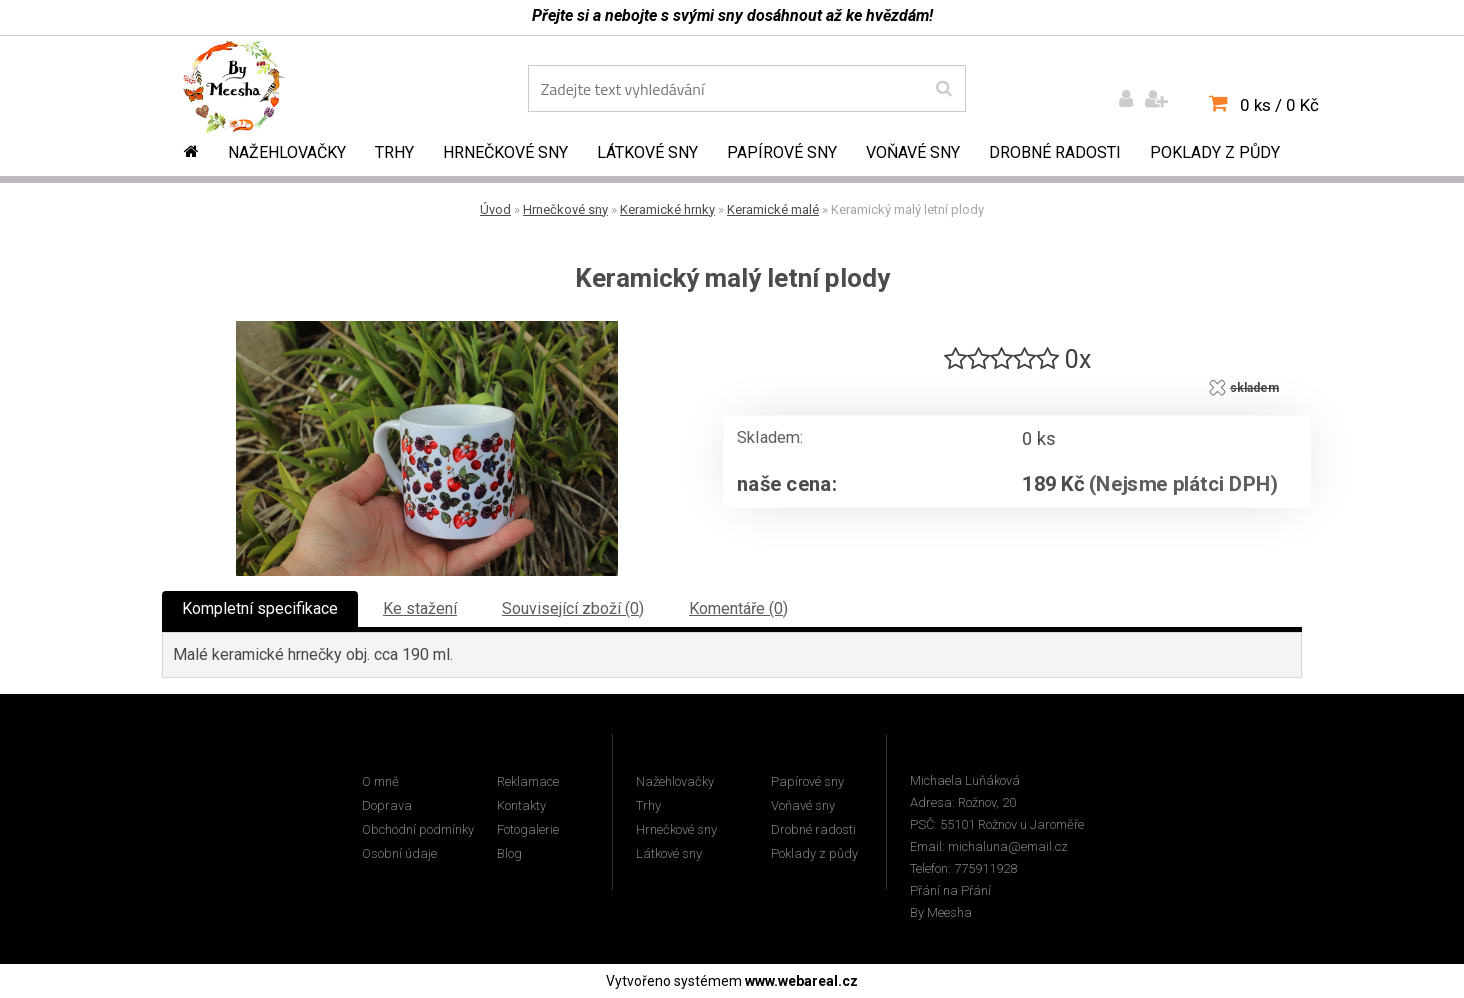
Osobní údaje (399, 853)
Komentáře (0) (738, 608)
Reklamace (528, 781)
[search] (943, 89)
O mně (380, 781)
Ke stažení (420, 608)
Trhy (394, 152)
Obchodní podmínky (418, 829)
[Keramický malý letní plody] (427, 328)
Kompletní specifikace (260, 608)
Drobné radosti (1055, 152)
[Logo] (247, 91)
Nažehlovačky (287, 152)
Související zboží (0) (573, 608)
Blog (509, 853)
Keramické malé (773, 209)
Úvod (495, 209)
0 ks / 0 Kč (1279, 105)
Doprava (387, 805)
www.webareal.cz (801, 981)
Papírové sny (782, 152)
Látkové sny (647, 152)
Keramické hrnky (667, 209)
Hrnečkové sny (505, 152)
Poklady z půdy (1215, 152)
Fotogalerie (528, 829)
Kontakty (521, 805)
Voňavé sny (913, 152)
